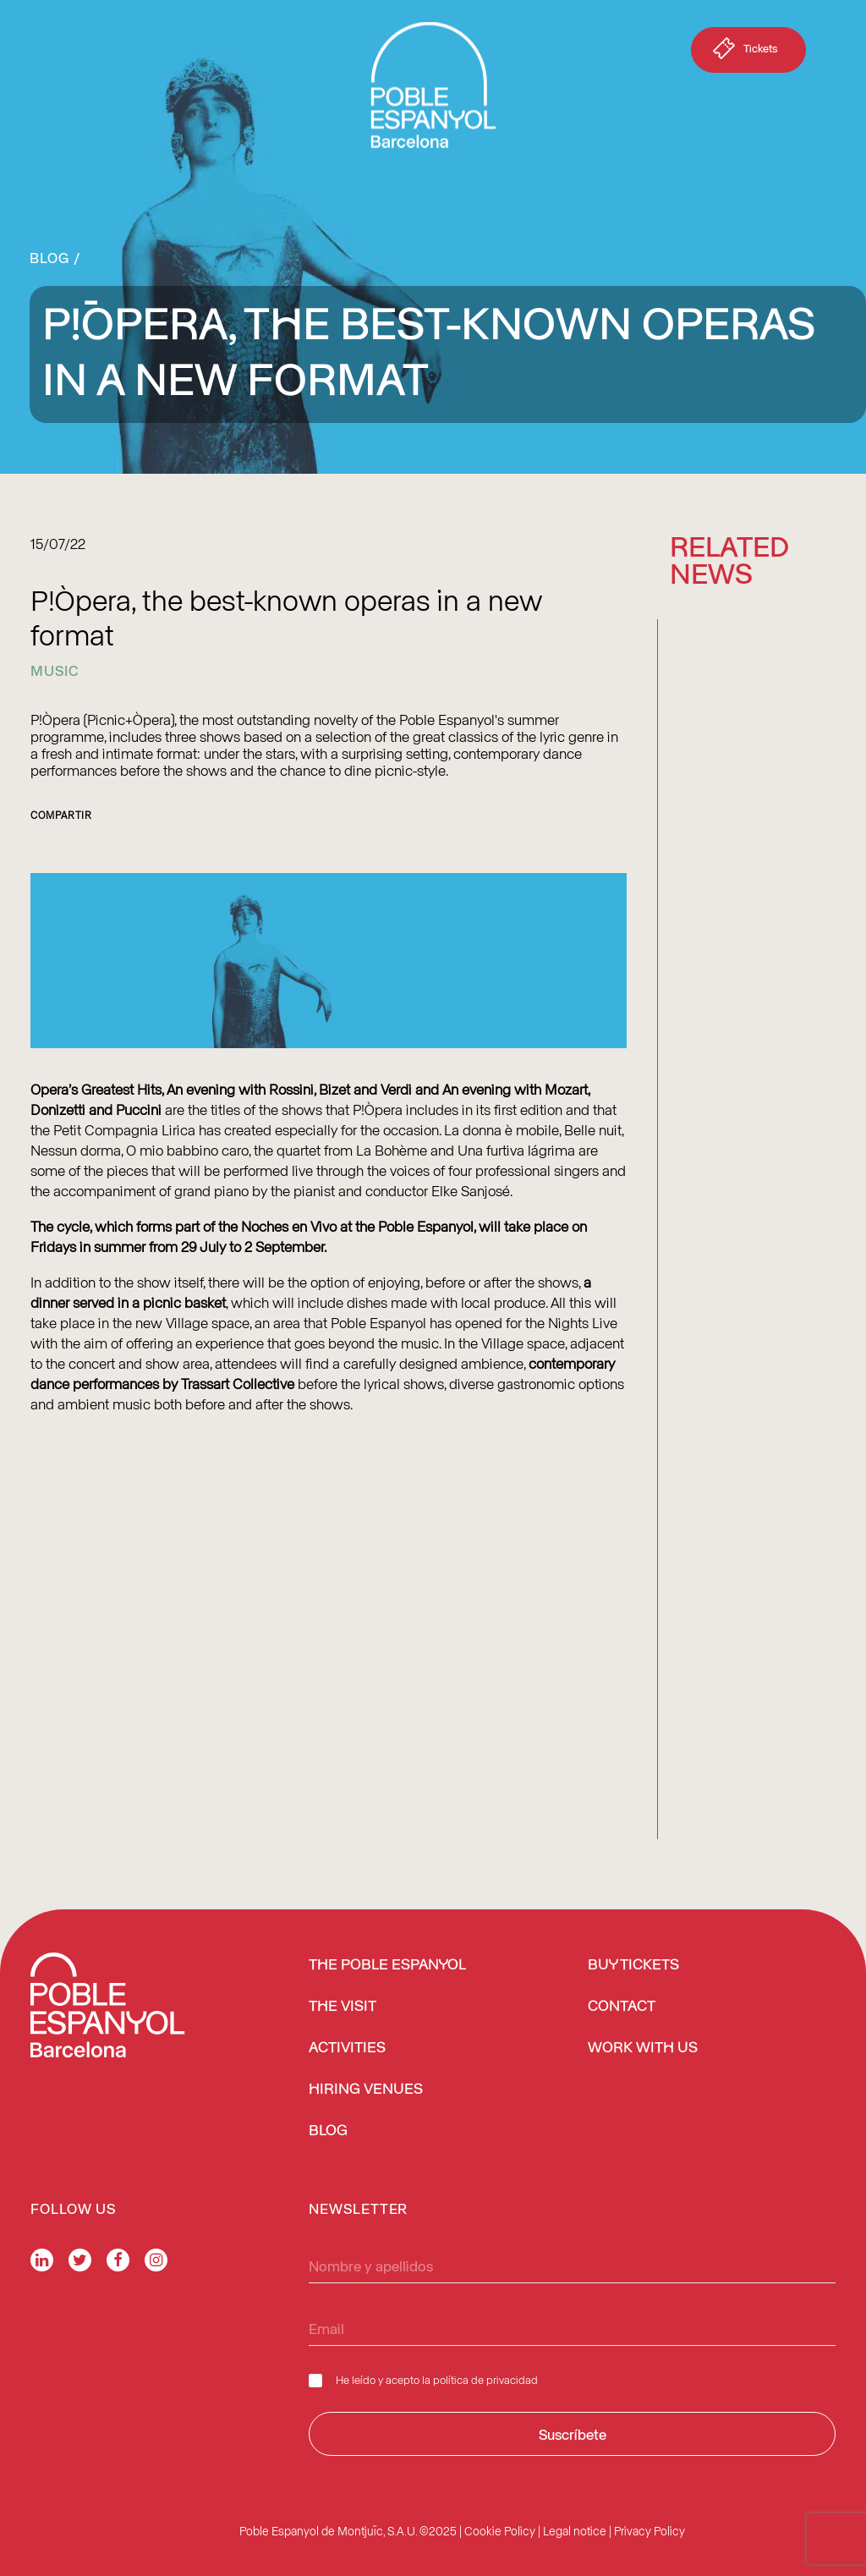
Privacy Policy (649, 2531)
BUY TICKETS (633, 1965)
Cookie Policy (499, 2531)
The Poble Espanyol (387, 1965)
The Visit (342, 2006)
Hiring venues (366, 2089)
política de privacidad (485, 2379)
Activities (347, 2048)
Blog (49, 257)
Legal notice (574, 2531)
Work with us (643, 2048)
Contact (621, 2006)
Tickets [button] (743, 51)
